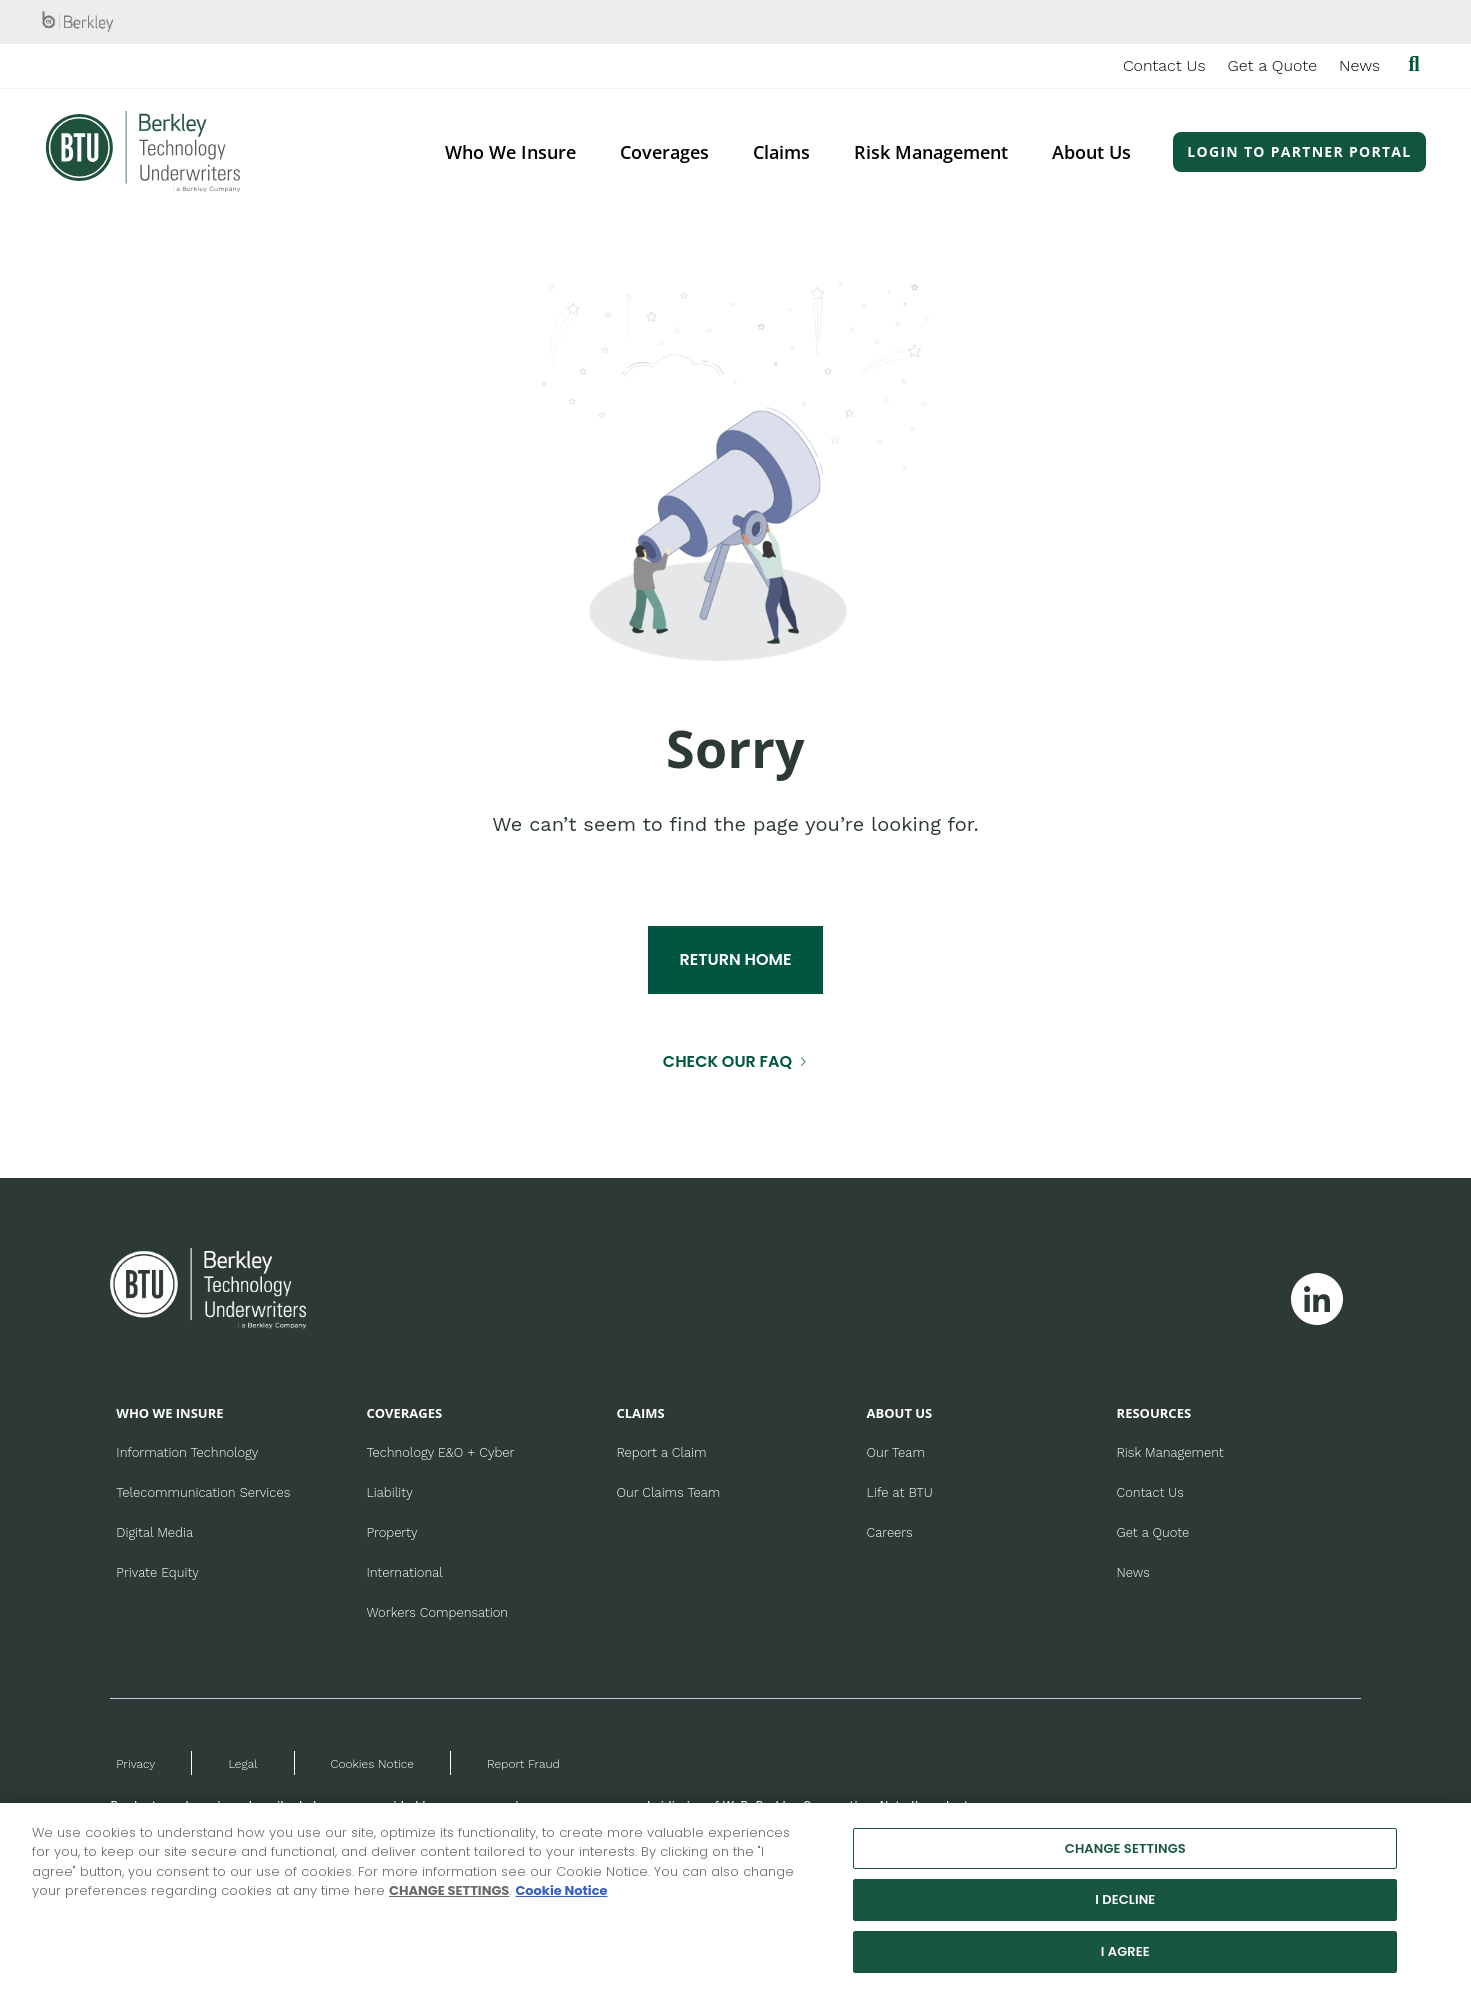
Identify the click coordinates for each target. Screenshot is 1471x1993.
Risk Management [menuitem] (931, 152)
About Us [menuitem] (1091, 152)
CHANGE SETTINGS (449, 1904)
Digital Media (154, 1532)
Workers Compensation (437, 1612)
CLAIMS (640, 1413)
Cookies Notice (372, 1764)
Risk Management (1170, 1452)
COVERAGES (404, 1413)
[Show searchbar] (1414, 66)
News (1359, 65)
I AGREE (1125, 1964)
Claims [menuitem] (781, 152)
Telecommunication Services (203, 1492)
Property (391, 1532)
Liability (389, 1492)
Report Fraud (523, 1764)
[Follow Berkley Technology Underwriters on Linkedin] (1317, 1299)
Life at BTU (900, 1492)
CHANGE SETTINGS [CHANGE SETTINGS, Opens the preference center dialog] (1125, 1861)
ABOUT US (900, 1413)
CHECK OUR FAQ (727, 1061)
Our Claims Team (668, 1492)
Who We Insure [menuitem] (510, 152)
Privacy (135, 1764)
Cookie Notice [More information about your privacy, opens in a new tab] (561, 1904)
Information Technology (187, 1452)
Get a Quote (1273, 65)
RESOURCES (1154, 1413)
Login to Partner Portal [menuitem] (1299, 151)
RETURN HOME (736, 959)
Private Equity (157, 1572)
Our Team (896, 1452)
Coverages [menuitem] (664, 152)
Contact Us (1164, 65)
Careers (890, 1532)
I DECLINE (1125, 1913)
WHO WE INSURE (169, 1413)
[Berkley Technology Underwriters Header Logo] (143, 151)
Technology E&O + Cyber (440, 1452)
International (404, 1572)
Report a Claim (661, 1452)
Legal (242, 1764)
